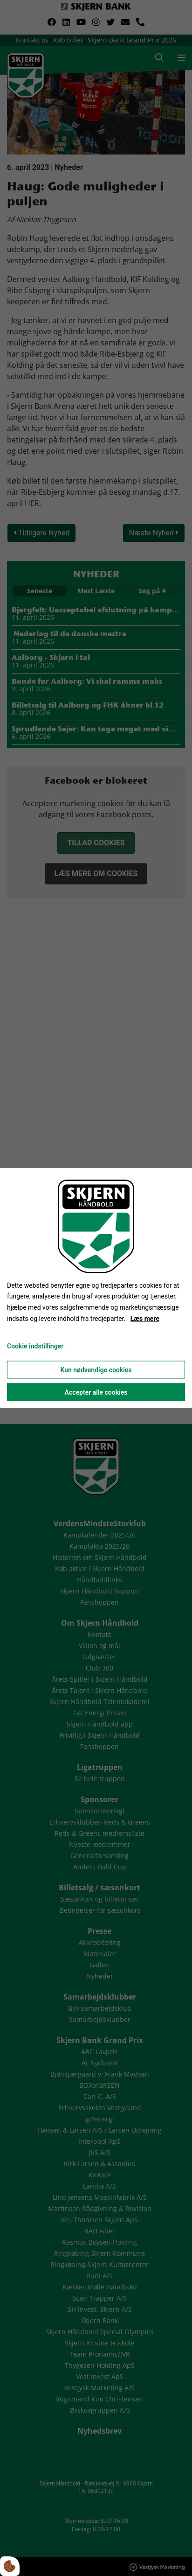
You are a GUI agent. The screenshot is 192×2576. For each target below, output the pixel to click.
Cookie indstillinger (35, 1345)
